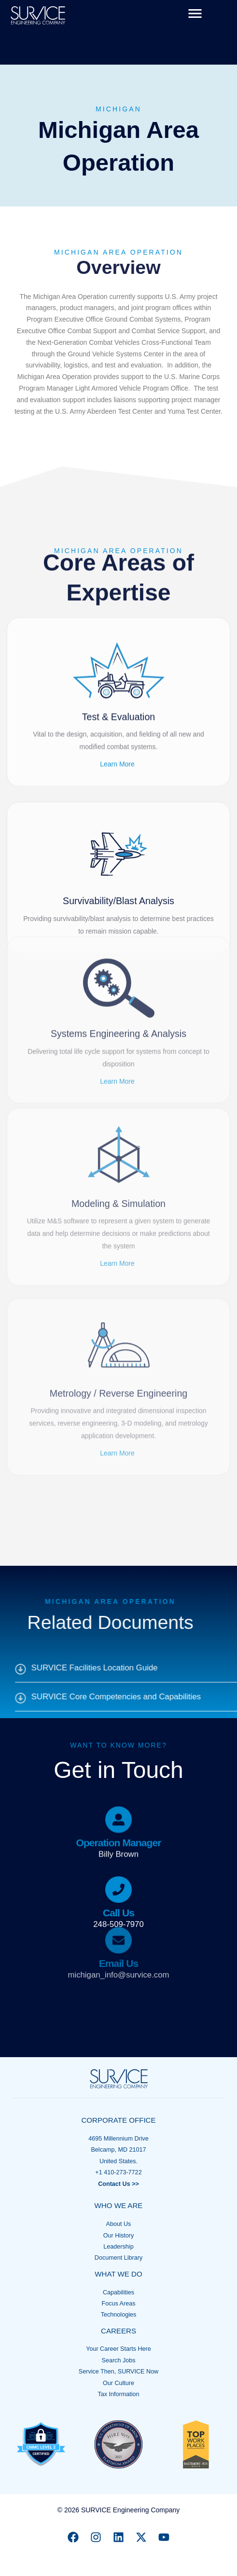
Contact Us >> (118, 2184)
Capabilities (118, 2292)
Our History (118, 2235)
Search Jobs (118, 2360)
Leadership (118, 2246)
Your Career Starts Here (118, 2349)
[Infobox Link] (118, 1783)
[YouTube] (163, 2537)
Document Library (118, 2257)
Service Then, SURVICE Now (118, 2371)
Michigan (118, 109)
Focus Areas (119, 2303)
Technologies (119, 2314)
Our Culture (118, 2383)
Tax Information (118, 2394)
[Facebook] (73, 2537)
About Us (118, 2224)
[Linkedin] (118, 2537)
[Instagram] (95, 2537)
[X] (141, 2537)
